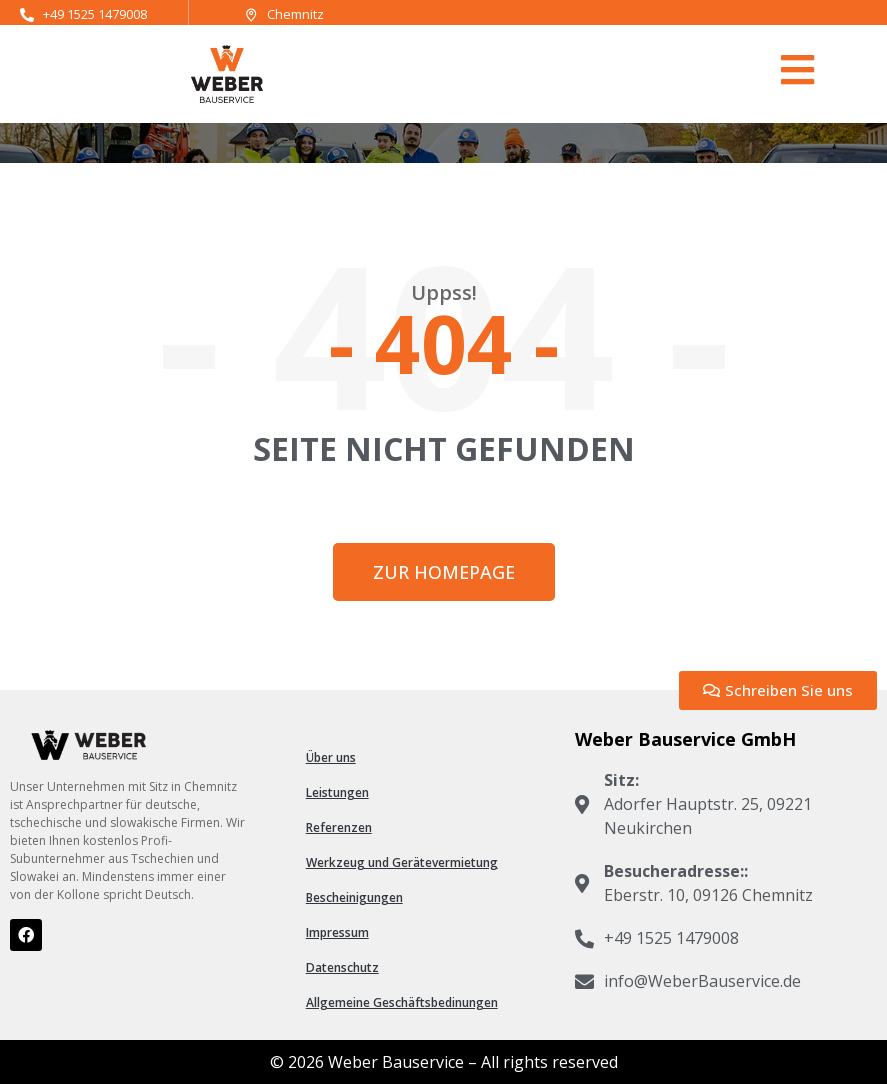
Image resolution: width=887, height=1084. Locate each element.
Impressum (337, 932)
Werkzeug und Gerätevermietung (402, 862)
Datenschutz (342, 967)
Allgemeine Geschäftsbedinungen (402, 1002)
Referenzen (339, 827)
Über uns (331, 757)
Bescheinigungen (354, 897)
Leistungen (337, 792)
